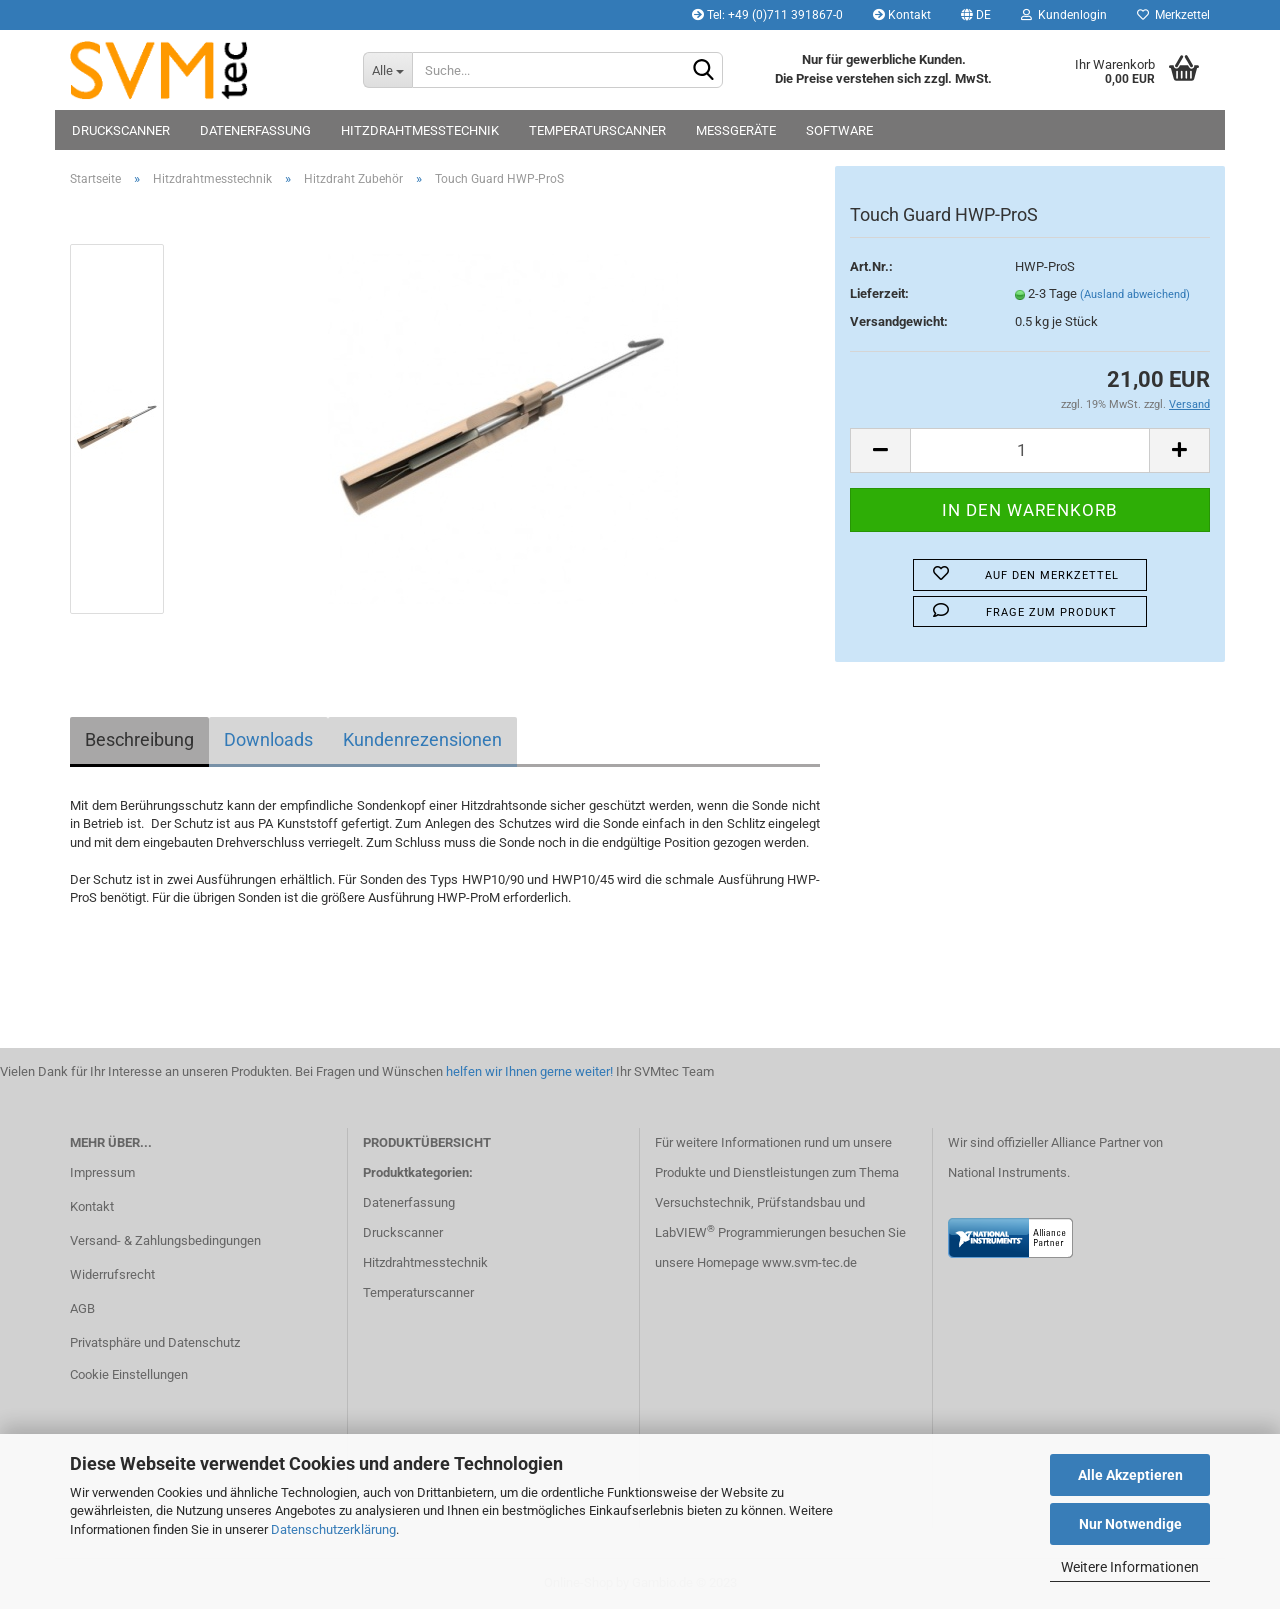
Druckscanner (121, 130)
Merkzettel (1173, 15)
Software (839, 130)
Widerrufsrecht (112, 1274)
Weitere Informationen (1130, 1567)
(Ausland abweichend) (1135, 294)
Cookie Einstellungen (129, 1374)
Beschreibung (139, 739)
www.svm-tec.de (809, 1262)
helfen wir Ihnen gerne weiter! (528, 1071)
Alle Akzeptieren (1130, 1475)
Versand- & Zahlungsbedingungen (165, 1240)
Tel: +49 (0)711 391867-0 (767, 15)
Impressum (102, 1172)
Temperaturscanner (597, 130)
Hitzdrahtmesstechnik (420, 130)
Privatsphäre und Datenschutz (155, 1342)
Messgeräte (736, 130)
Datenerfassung (255, 130)
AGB (82, 1308)
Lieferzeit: (879, 293)
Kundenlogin (1064, 15)
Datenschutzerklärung (333, 1529)
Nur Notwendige (1130, 1524)
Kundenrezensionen (422, 739)
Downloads (268, 739)
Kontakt (902, 15)
